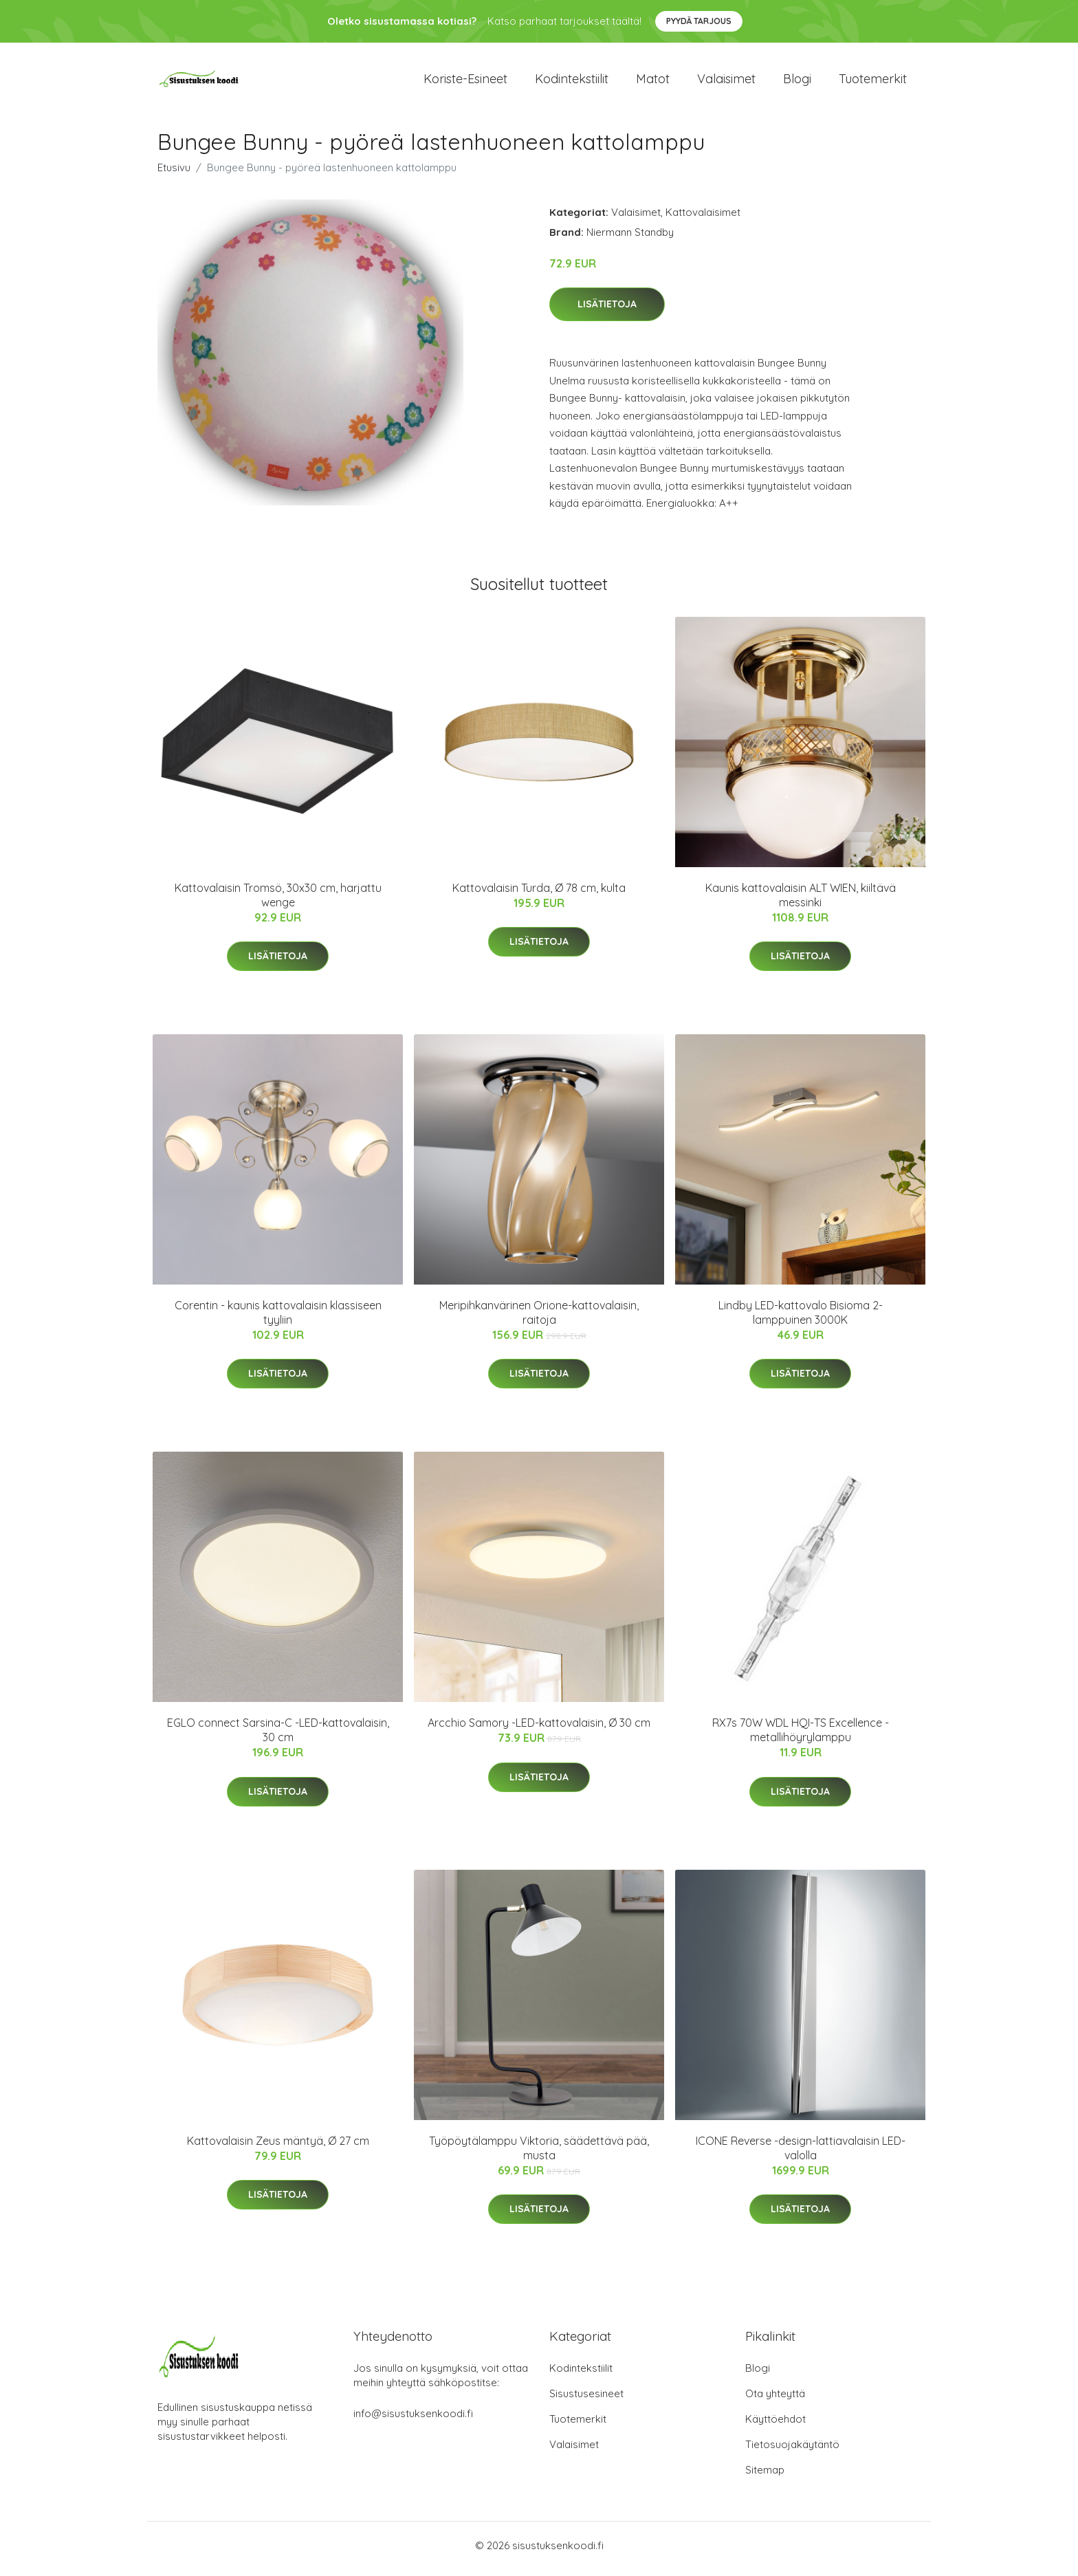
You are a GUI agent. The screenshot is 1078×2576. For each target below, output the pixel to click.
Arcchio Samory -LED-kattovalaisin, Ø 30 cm (539, 1730)
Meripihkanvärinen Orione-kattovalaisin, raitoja (539, 1319)
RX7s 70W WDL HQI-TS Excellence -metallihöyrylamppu (800, 1737)
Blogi (797, 82)
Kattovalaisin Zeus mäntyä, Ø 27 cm (278, 2147)
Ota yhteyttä (775, 2400)
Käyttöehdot (775, 2425)
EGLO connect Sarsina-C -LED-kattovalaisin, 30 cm (278, 1737)
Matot (653, 82)
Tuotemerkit (873, 82)
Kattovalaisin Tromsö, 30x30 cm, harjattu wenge (278, 902)
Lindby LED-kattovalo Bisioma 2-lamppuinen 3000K (800, 1319)
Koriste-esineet (465, 82)
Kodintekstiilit (571, 82)
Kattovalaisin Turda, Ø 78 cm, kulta (539, 895)
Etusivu (173, 174)
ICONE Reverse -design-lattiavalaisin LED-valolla (800, 2155)
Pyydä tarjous (699, 21)
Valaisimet (726, 82)
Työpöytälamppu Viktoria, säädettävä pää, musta (539, 2155)
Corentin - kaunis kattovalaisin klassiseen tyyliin (278, 1319)
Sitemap (764, 2476)
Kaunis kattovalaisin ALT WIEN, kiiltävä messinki (800, 902)
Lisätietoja (607, 311)
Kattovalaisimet (703, 219)
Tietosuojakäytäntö (792, 2451)
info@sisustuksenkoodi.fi (413, 2420)
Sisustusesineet (586, 2400)
